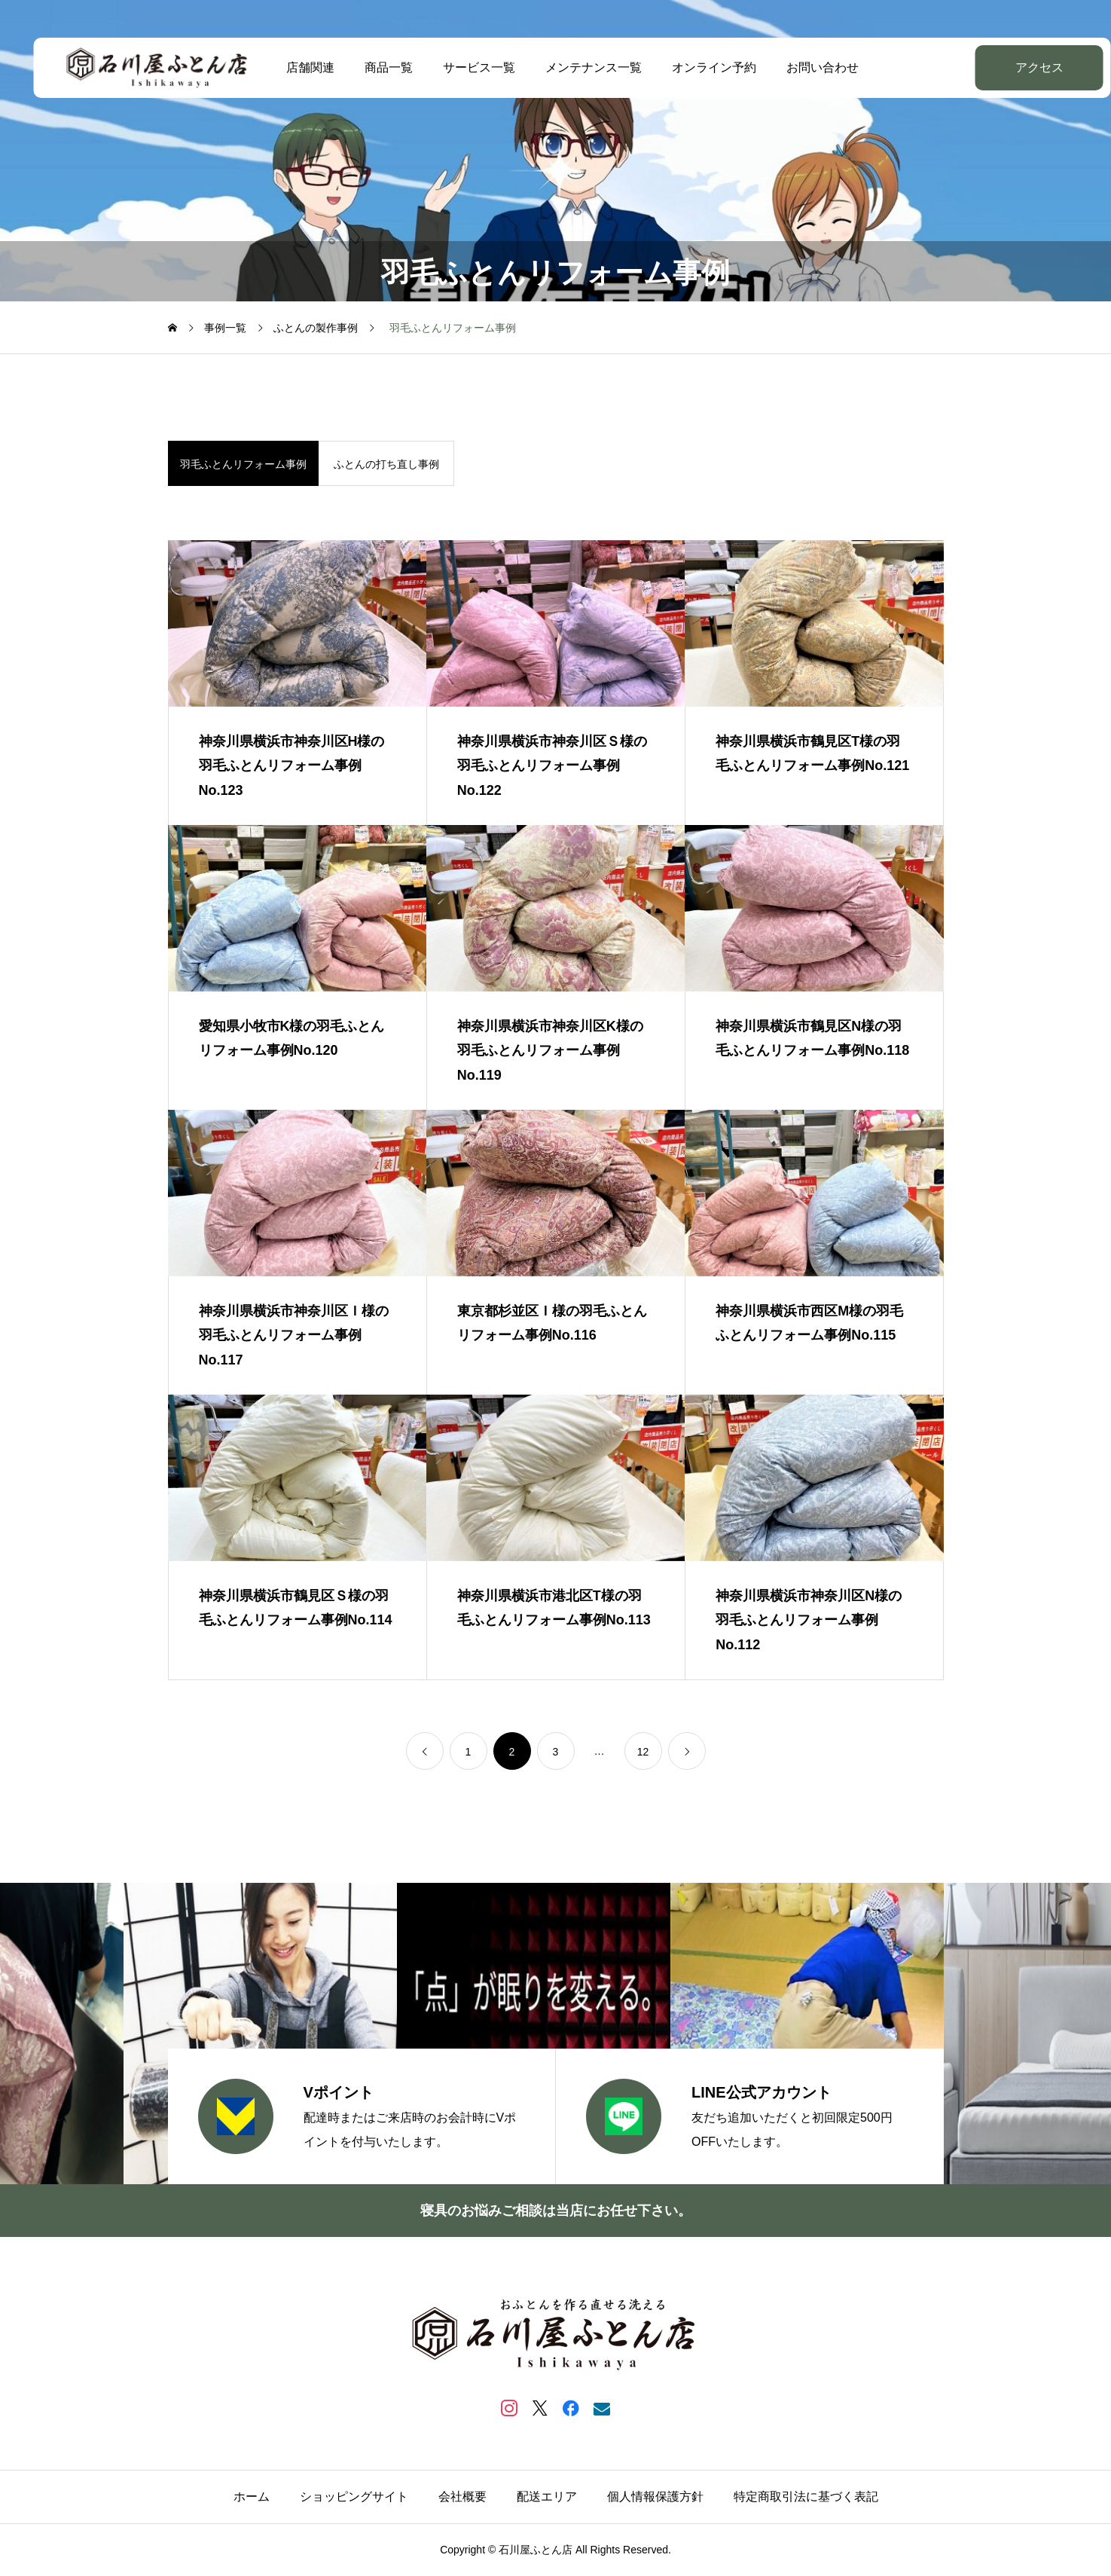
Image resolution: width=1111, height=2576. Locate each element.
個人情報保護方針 (655, 2496)
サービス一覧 (462, 67)
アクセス (1002, 67)
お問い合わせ (806, 67)
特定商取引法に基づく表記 (806, 2496)
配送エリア (547, 2496)
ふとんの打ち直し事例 (386, 464)
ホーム (251, 2496)
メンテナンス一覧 (577, 67)
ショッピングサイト (354, 2496)
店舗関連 (294, 67)
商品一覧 (372, 67)
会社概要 (462, 2496)
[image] (297, 623)
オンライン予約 (697, 67)
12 (643, 1752)
